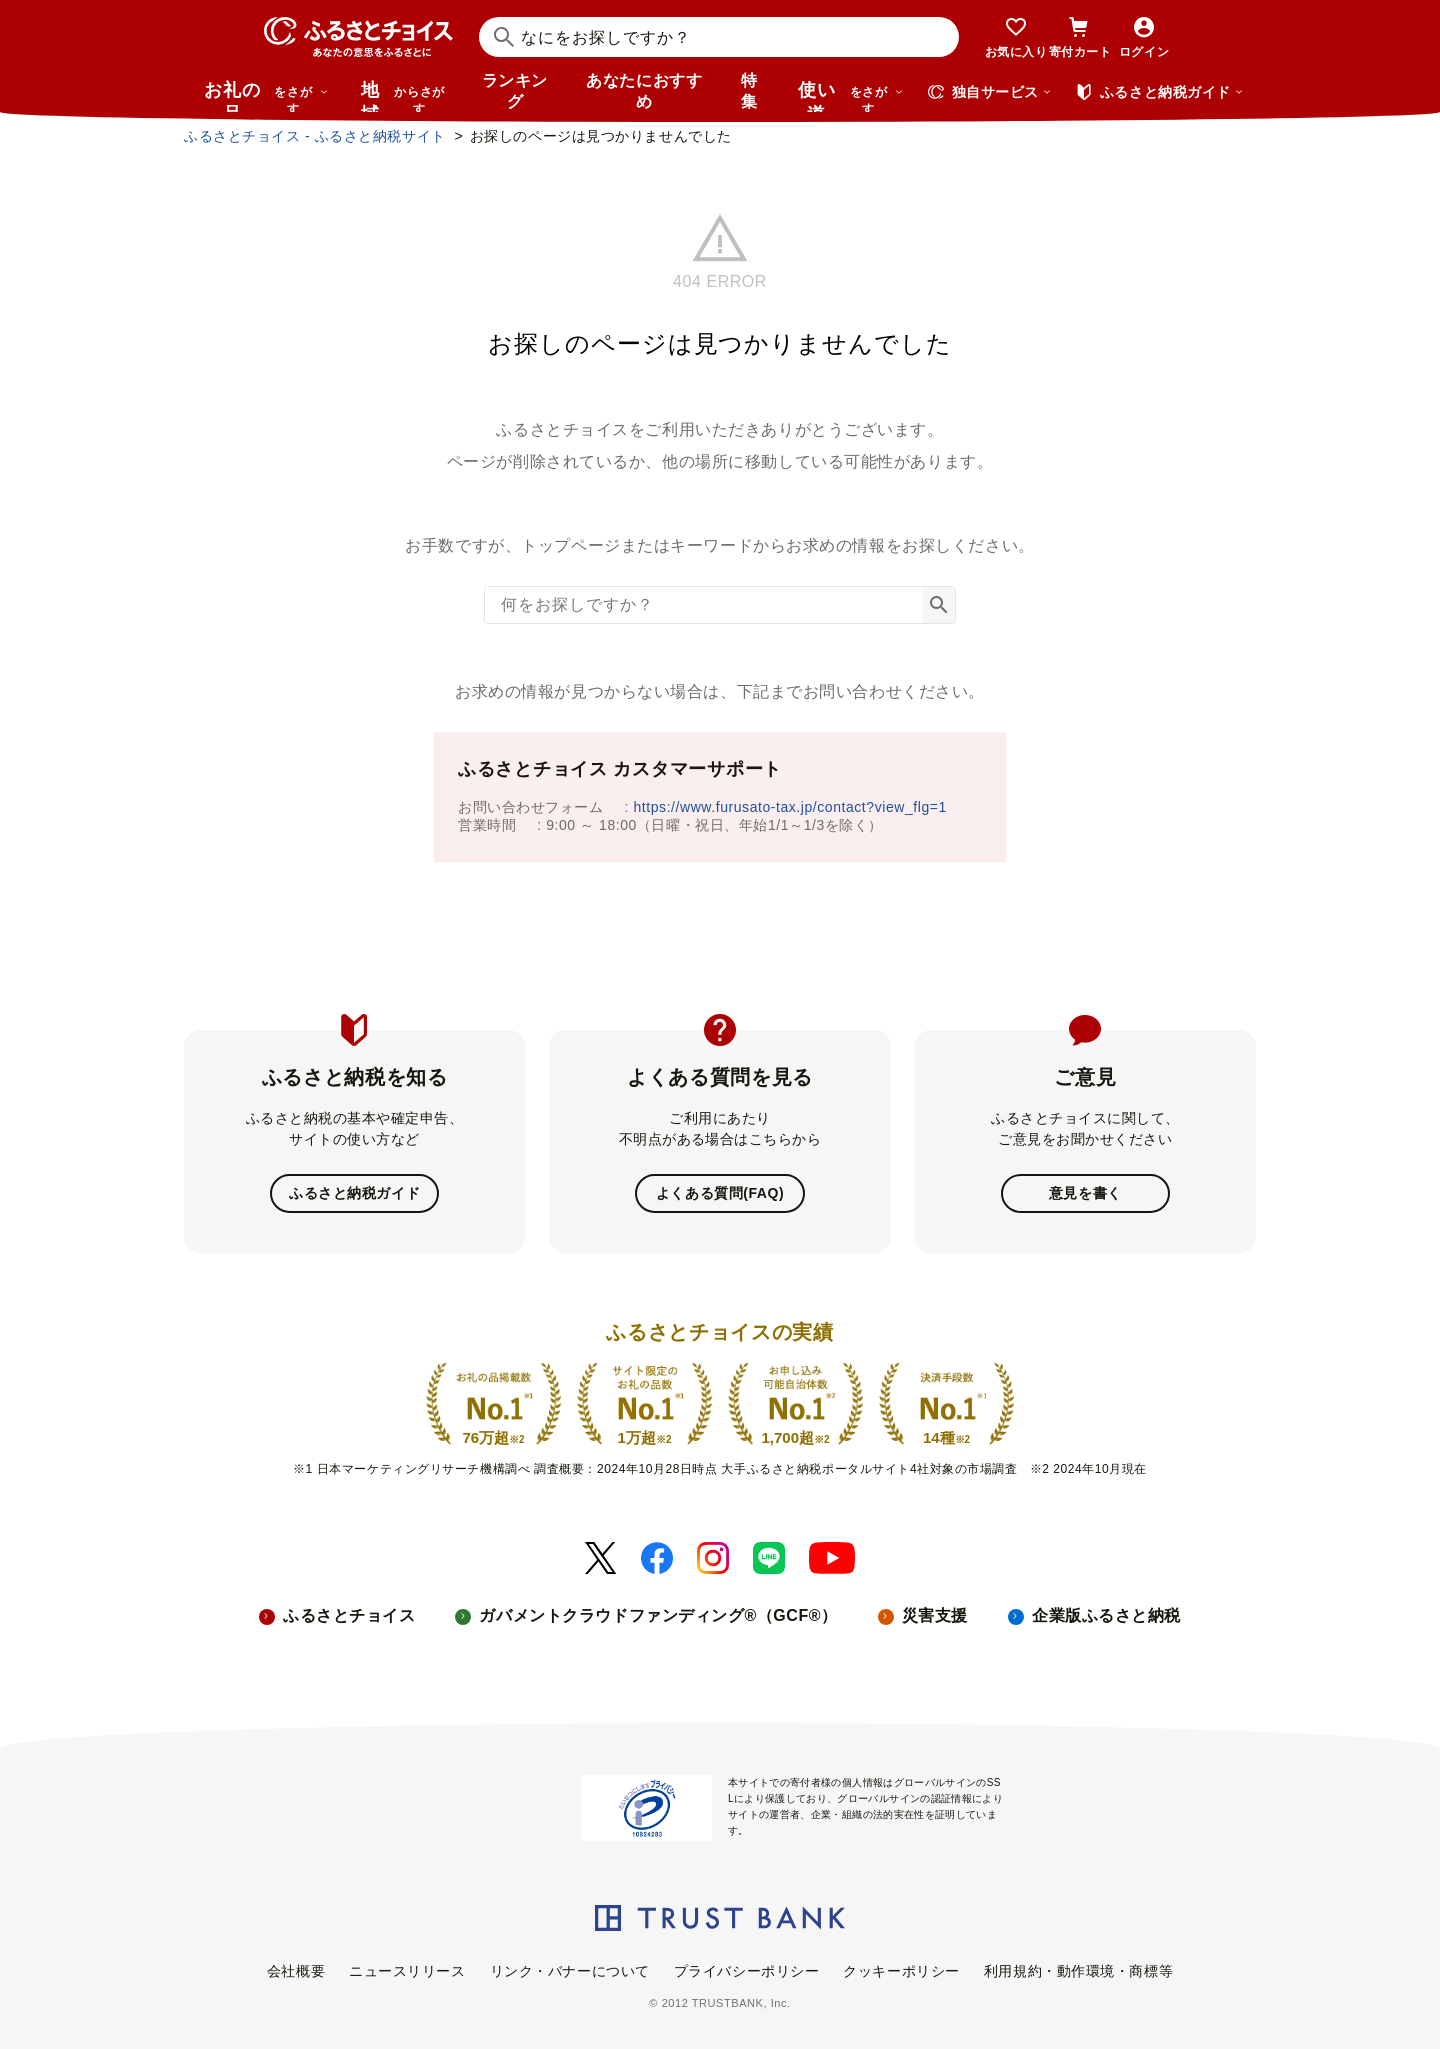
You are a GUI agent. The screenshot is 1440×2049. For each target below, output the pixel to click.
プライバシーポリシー (747, 1971)
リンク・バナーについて (570, 1971)
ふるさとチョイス (349, 1615)
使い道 (851, 96)
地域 (405, 96)
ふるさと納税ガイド (354, 1193)
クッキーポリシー (901, 1971)
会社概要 (296, 1971)
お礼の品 (266, 96)
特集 (749, 91)
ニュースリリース (407, 1971)
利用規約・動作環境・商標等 (1078, 1971)
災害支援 (935, 1615)
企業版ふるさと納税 (1106, 1615)
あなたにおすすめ (644, 91)
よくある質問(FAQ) (720, 1193)
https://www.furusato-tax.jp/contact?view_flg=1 (790, 807)
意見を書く (1085, 1193)
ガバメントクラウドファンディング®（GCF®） (658, 1615)
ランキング (515, 91)
